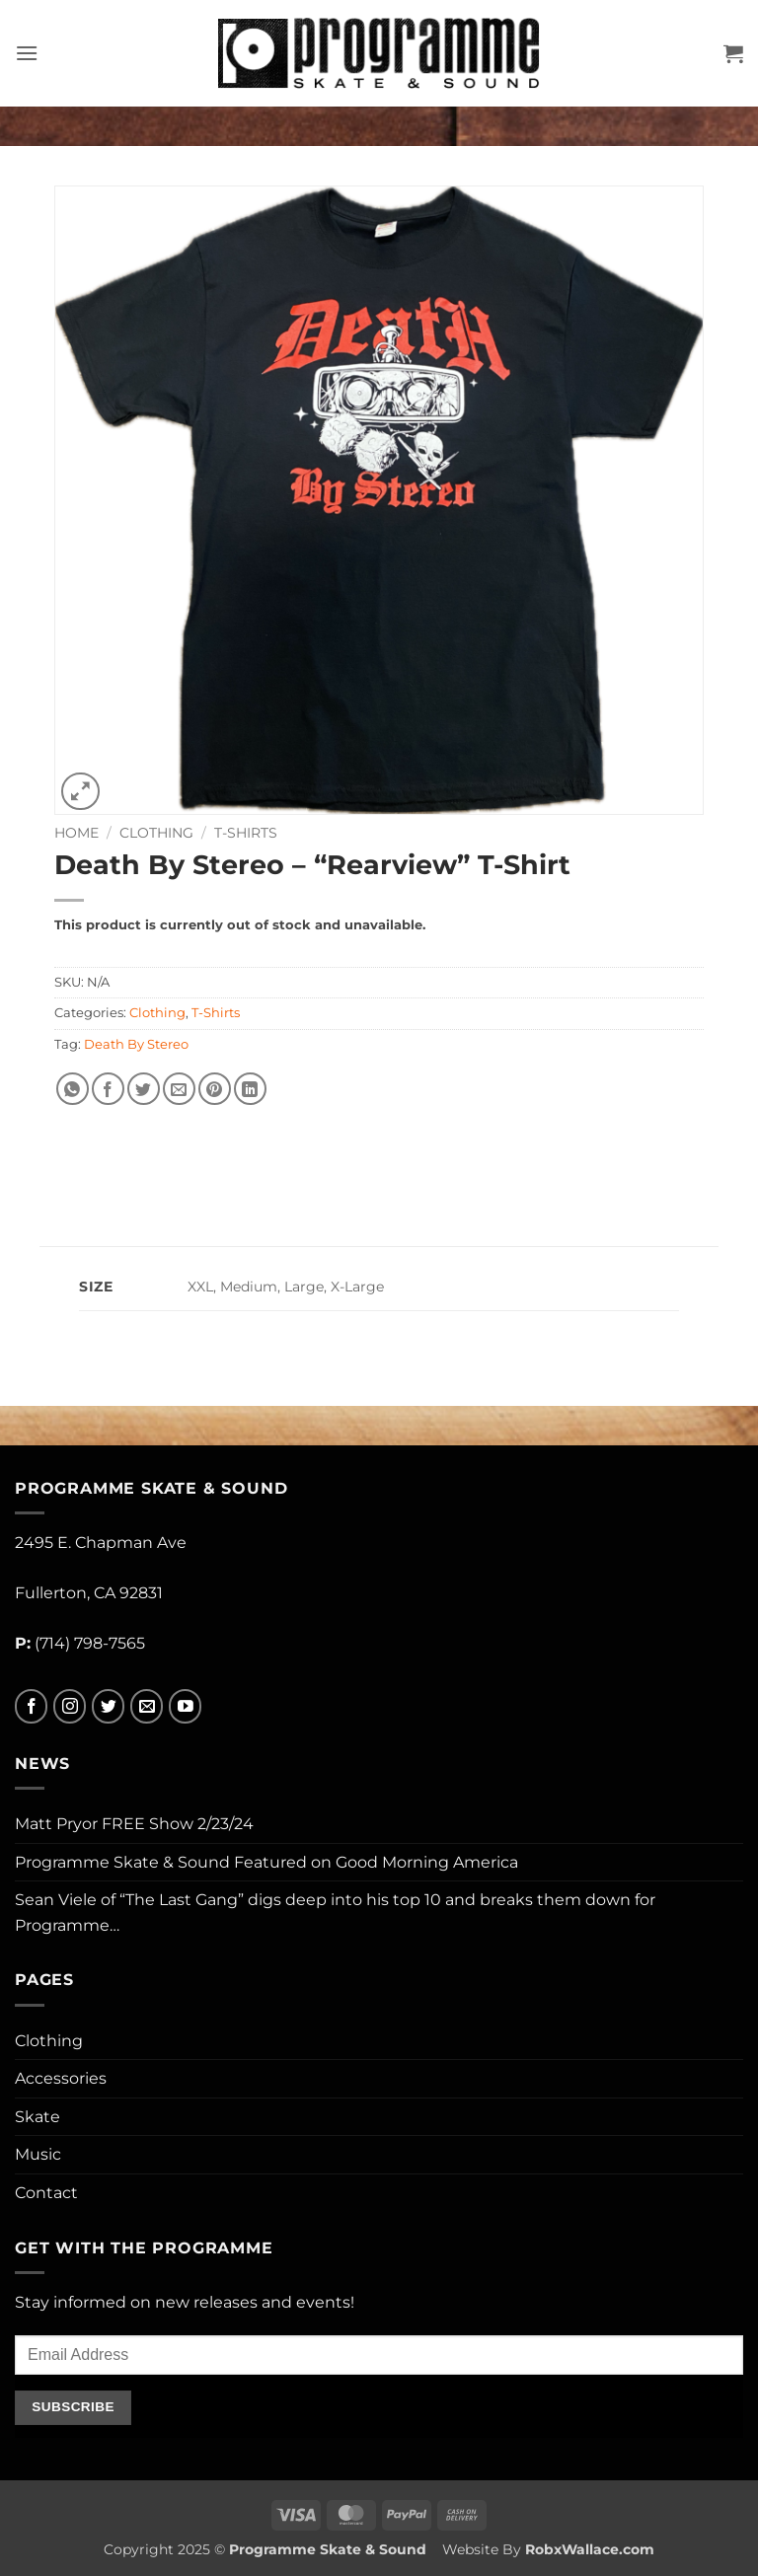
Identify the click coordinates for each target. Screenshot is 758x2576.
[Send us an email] (146, 1706)
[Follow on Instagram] (69, 1706)
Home (76, 833)
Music (38, 2154)
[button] (26, 53)
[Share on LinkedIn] (250, 1088)
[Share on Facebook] (108, 1088)
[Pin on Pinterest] (214, 1088)
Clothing (156, 833)
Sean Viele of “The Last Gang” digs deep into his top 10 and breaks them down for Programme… (335, 1912)
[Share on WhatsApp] (72, 1088)
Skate (37, 2116)
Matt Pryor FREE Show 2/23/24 (134, 1823)
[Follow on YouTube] (185, 1706)
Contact (46, 2192)
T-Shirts (245, 833)
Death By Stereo (136, 1044)
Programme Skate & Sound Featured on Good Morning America (266, 1862)
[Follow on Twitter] (108, 1706)
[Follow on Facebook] (31, 1706)
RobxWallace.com (589, 2549)
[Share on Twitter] (143, 1088)
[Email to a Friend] (179, 1088)
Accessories (61, 2078)
